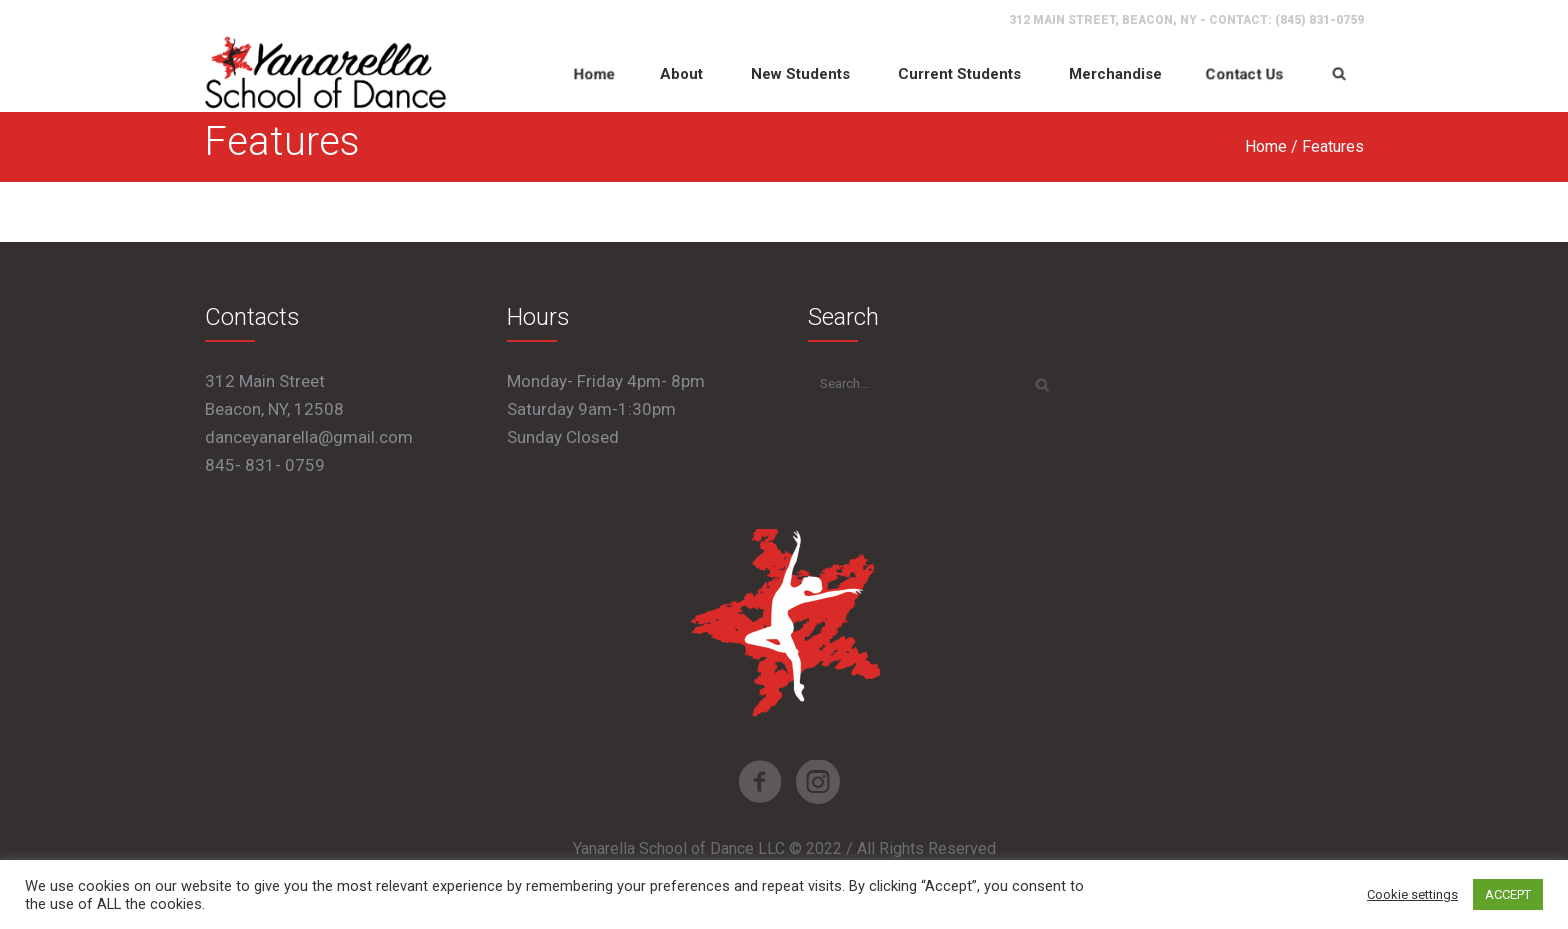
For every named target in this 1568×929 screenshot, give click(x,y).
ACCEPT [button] (1508, 894)
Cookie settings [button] (1412, 894)
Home (1266, 146)
